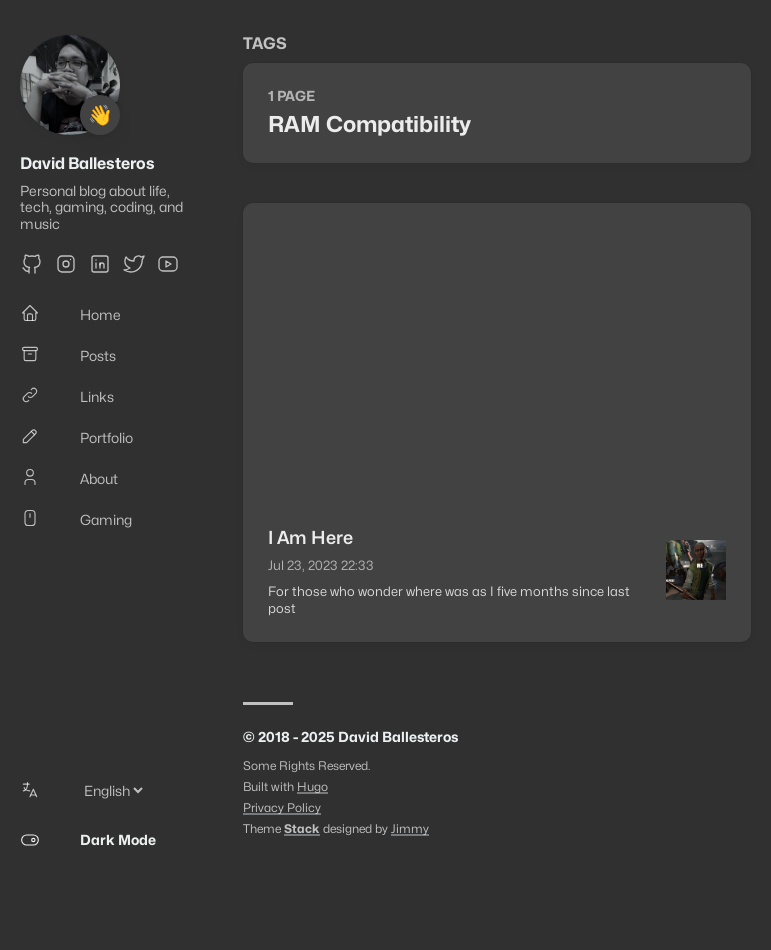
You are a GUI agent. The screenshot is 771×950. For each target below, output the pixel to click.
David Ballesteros (87, 163)
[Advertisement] (497, 353)
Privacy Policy (282, 807)
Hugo (312, 786)
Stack (302, 828)
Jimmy (410, 828)
